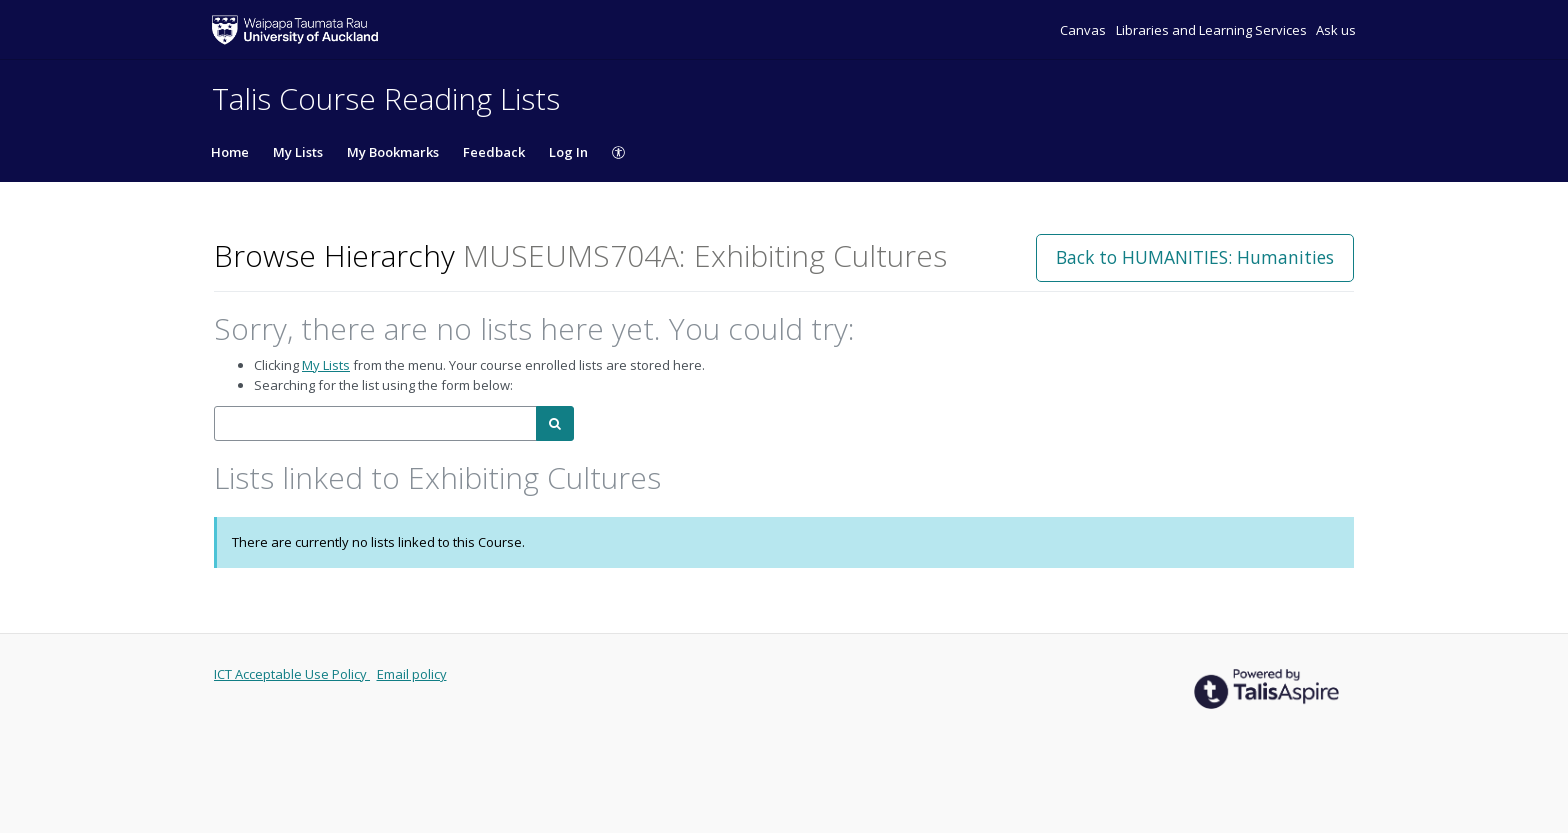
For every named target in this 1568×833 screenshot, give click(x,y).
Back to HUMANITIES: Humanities (1195, 257)
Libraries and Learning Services (1213, 30)
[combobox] (375, 423)
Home (230, 152)
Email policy (412, 674)
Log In (568, 152)
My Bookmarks (393, 152)
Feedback (494, 152)
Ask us (1336, 30)
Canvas (1084, 30)
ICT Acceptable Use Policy (292, 674)
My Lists (298, 152)
